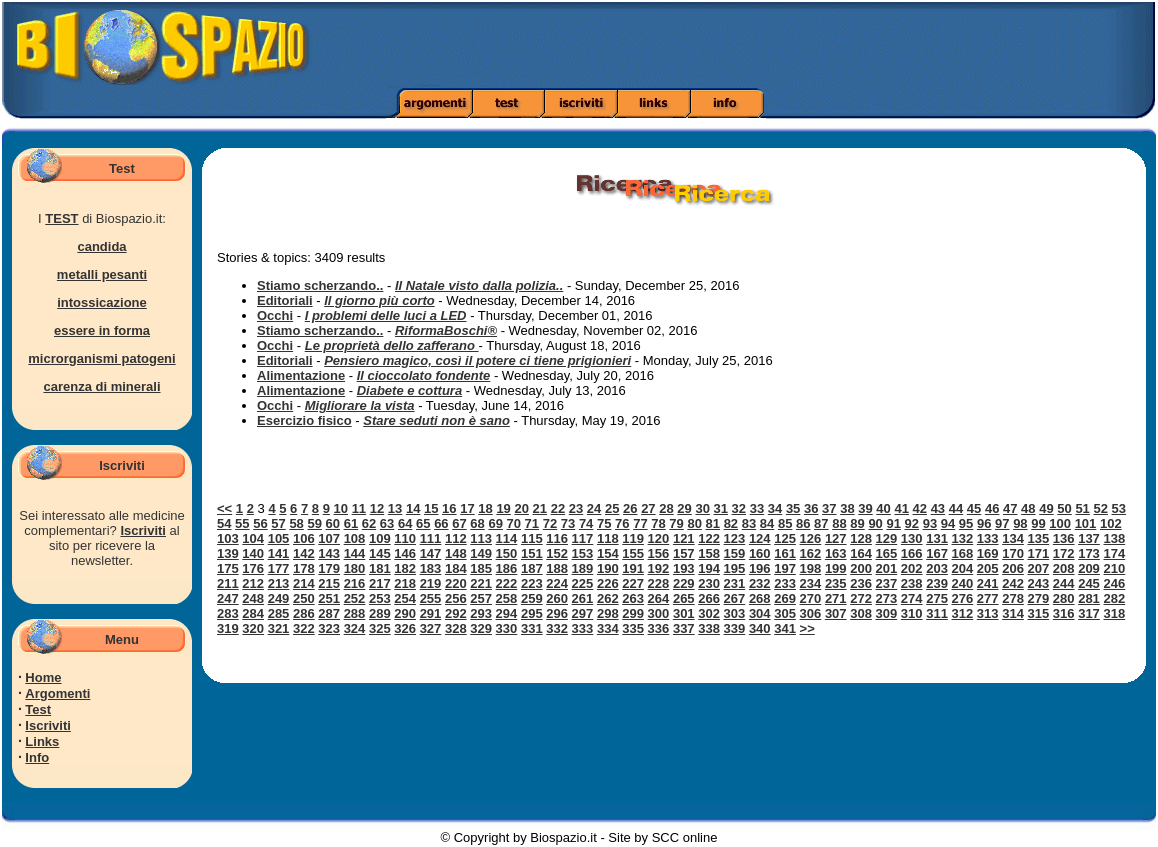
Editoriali (285, 300)
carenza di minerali (101, 386)
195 (735, 568)
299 (633, 613)
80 (694, 523)
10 (341, 508)
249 (279, 598)
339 (735, 628)
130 (912, 538)
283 (228, 613)
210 (1114, 568)
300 (659, 613)
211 (228, 583)
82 (731, 523)
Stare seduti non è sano (436, 420)
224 (557, 583)
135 (1039, 538)
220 (456, 583)
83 (749, 523)
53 (1119, 508)
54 (224, 523)
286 (304, 613)
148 (456, 553)
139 (228, 553)
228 (659, 583)
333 (583, 628)
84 (767, 523)
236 (861, 583)
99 (1038, 523)
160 (760, 553)
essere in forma (102, 330)
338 (709, 628)
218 (405, 583)
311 (937, 613)
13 (395, 508)
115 (532, 538)
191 (633, 568)
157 (684, 553)
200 (861, 568)
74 (586, 523)
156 (659, 553)
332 (557, 628)
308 (861, 613)
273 (887, 598)
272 (861, 598)
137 (1089, 538)
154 (608, 553)
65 (423, 523)
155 (633, 553)
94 (948, 523)
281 (1089, 598)
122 (709, 538)
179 (329, 568)
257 (481, 598)
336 (659, 628)
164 (861, 553)
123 (735, 538)
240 (963, 583)
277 (988, 598)
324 (355, 628)
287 (329, 613)
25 (612, 508)
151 (532, 553)
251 (329, 598)
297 (583, 613)
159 (735, 553)
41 (901, 508)
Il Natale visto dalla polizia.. (479, 285)
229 (684, 583)
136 (1064, 538)
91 (893, 523)
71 (532, 523)
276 (963, 598)
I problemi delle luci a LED (386, 315)
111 (431, 538)
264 (659, 598)
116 (557, 538)
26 (630, 508)
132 (963, 538)
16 (449, 508)
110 (405, 538)
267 (735, 598)
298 (608, 613)
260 (557, 598)
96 (984, 523)
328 (456, 628)
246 (1114, 583)
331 (532, 628)
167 (937, 553)
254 (405, 598)
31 (721, 508)
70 (514, 523)
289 (380, 613)
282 (1114, 598)
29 (684, 508)
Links (42, 741)
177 (279, 568)
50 (1064, 508)
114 (507, 538)
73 (568, 523)
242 (1013, 583)
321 (279, 628)
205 (988, 568)
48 (1028, 508)
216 (355, 583)
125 (785, 538)
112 (456, 538)
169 (988, 553)
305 (785, 613)
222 (507, 583)
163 (836, 553)
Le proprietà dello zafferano (392, 345)
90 (875, 523)
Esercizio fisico (304, 420)
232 (760, 583)
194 (709, 568)
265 (684, 598)
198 (811, 568)
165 (887, 553)
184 (456, 568)
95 (966, 523)
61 (351, 523)
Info (37, 757)
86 (803, 523)
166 (912, 553)
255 (431, 598)
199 (836, 568)
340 (760, 628)
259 (532, 598)
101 (1086, 523)
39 (865, 508)
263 (633, 598)
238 (912, 583)
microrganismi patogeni (101, 358)
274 (912, 598)
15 (431, 508)
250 (304, 598)
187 (532, 568)
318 (1114, 613)
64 (405, 523)
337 (684, 628)
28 (666, 508)
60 (333, 523)
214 (304, 583)
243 (1039, 583)
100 (1060, 523)
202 (912, 568)
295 (532, 613)
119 (633, 538)
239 (937, 583)
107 (329, 538)
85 (785, 523)
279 (1039, 598)
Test (38, 709)
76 (622, 523)
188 (557, 568)
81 (713, 523)
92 (912, 523)
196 (760, 568)
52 (1100, 508)
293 (481, 613)
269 (785, 598)
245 (1089, 583)
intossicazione (102, 302)
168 (963, 553)
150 (507, 553)
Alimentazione (301, 375)
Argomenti (57, 693)
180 (355, 568)
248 (253, 598)
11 (359, 508)
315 (1039, 613)
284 (253, 613)
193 (684, 568)
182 (405, 568)
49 (1046, 508)
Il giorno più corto (379, 300)
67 (459, 523)
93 (930, 523)
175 (228, 568)
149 (481, 553)
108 (355, 538)
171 (1039, 553)
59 (314, 523)
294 (507, 613)
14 (413, 508)
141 (279, 553)
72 (550, 523)
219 (431, 583)
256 (456, 598)
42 (920, 508)
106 (304, 538)
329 (481, 628)
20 (521, 508)
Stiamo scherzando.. (320, 285)
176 (253, 568)
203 (937, 568)
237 (887, 583)
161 (785, 553)
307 (836, 613)
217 (380, 583)
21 (540, 508)
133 (988, 538)
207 (1039, 568)
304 (760, 613)
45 (974, 508)
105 (279, 538)
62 (369, 523)
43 (938, 508)
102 (1111, 523)
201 (887, 568)
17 (467, 508)
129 (887, 538)
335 (633, 628)
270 (811, 598)
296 (557, 613)
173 (1089, 553)
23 (576, 508)
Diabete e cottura (409, 390)
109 (380, 538)
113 (481, 538)
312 (963, 613)
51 (1082, 508)
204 (963, 568)
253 (380, 598)
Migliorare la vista (360, 405)
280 (1064, 598)
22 (558, 508)
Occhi (275, 315)
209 (1089, 568)
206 (1013, 568)
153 (583, 553)
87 (821, 523)
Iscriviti (143, 530)
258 (507, 598)
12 (377, 508)
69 (495, 523)
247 (228, 598)
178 (304, 568)
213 (279, 583)
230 (709, 583)
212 (253, 583)
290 (405, 613)
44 (956, 508)
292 (456, 613)
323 (329, 628)
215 (329, 583)
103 (228, 538)
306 (811, 613)
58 (296, 523)
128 (861, 538)
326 (405, 628)
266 (709, 598)
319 (228, 628)
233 (785, 583)
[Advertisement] (815, 45)
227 (633, 583)
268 (760, 598)
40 (883, 508)
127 (836, 538)
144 (355, 553)
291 (431, 613)
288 (355, 613)
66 (441, 523)
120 (659, 538)
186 (507, 568)
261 (583, 598)
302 (709, 613)
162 (811, 553)
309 (887, 613)
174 (1114, 553)
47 (1010, 508)
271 (836, 598)
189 (583, 568)
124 (760, 538)
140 (253, 553)
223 (532, 583)
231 (735, 583)
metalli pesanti (102, 274)
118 (608, 538)
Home (43, 677)
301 (684, 613)
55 (242, 523)
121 (684, 538)
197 (785, 568)
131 (937, 538)
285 (279, 613)
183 (431, 568)
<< (224, 508)
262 (608, 598)
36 (811, 508)
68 (477, 523)
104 (253, 538)
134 (1013, 538)
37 (829, 508)
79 (676, 523)
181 (380, 568)
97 (1002, 523)
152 (557, 553)
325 (380, 628)
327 (431, 628)
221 (481, 583)
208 (1064, 568)
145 (380, 553)
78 (658, 523)
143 (329, 553)
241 (988, 583)
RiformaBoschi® (446, 330)
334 (608, 628)
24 (594, 508)
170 (1013, 553)
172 (1064, 553)
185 (481, 568)
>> (807, 628)
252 (355, 598)
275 (937, 598)
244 (1064, 583)
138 (1114, 538)
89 (857, 523)
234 (811, 583)
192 (659, 568)
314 (1013, 613)
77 (640, 523)
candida (101, 246)
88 (839, 523)
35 (793, 508)
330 (507, 628)
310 (912, 613)
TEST (61, 218)
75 (604, 523)
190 (608, 568)
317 (1089, 613)
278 (1013, 598)
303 (735, 613)
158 (709, 553)
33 (757, 508)
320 (253, 628)
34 (775, 508)
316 (1064, 613)
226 (608, 583)
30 (702, 508)
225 (583, 583)
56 (260, 523)
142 (304, 553)
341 (785, 628)
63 (387, 523)
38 (847, 508)
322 (304, 628)
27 (648, 508)
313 (988, 613)
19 (503, 508)
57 (278, 523)
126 (811, 538)
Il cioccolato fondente (424, 375)
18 (485, 508)
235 (836, 583)
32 (739, 508)
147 (431, 553)
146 (405, 553)
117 (583, 538)
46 (992, 508)
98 (1020, 523)
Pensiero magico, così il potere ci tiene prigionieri (477, 360)
